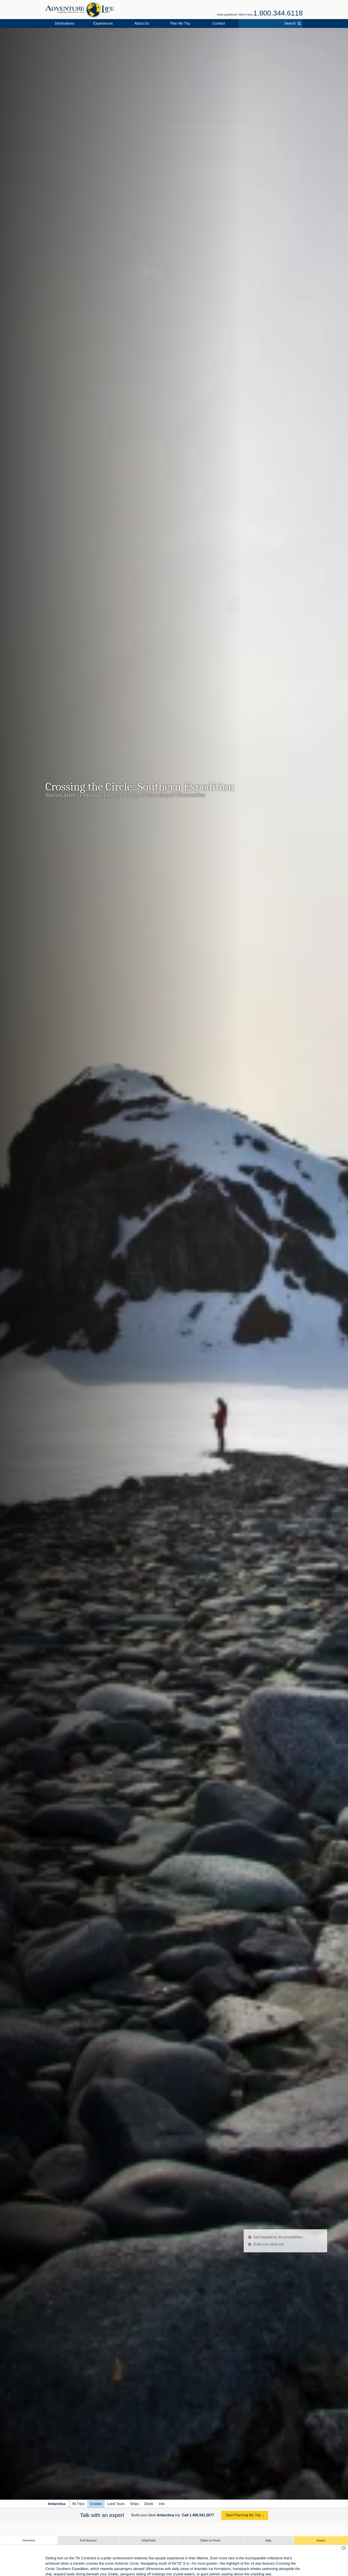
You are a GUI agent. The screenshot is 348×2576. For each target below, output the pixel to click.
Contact (219, 23)
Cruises (96, 2504)
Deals (148, 2504)
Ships (134, 2504)
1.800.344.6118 (278, 13)
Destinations (64, 23)
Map (268, 2540)
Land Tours (116, 2504)
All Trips (78, 2504)
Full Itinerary (88, 2540)
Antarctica (56, 2504)
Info (162, 2504)
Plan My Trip (180, 23)
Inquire (321, 2540)
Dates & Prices (210, 2540)
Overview (28, 2540)
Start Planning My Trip (243, 2515)
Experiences (103, 23)
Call (198, 2515)
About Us (141, 23)
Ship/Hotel (149, 2540)
